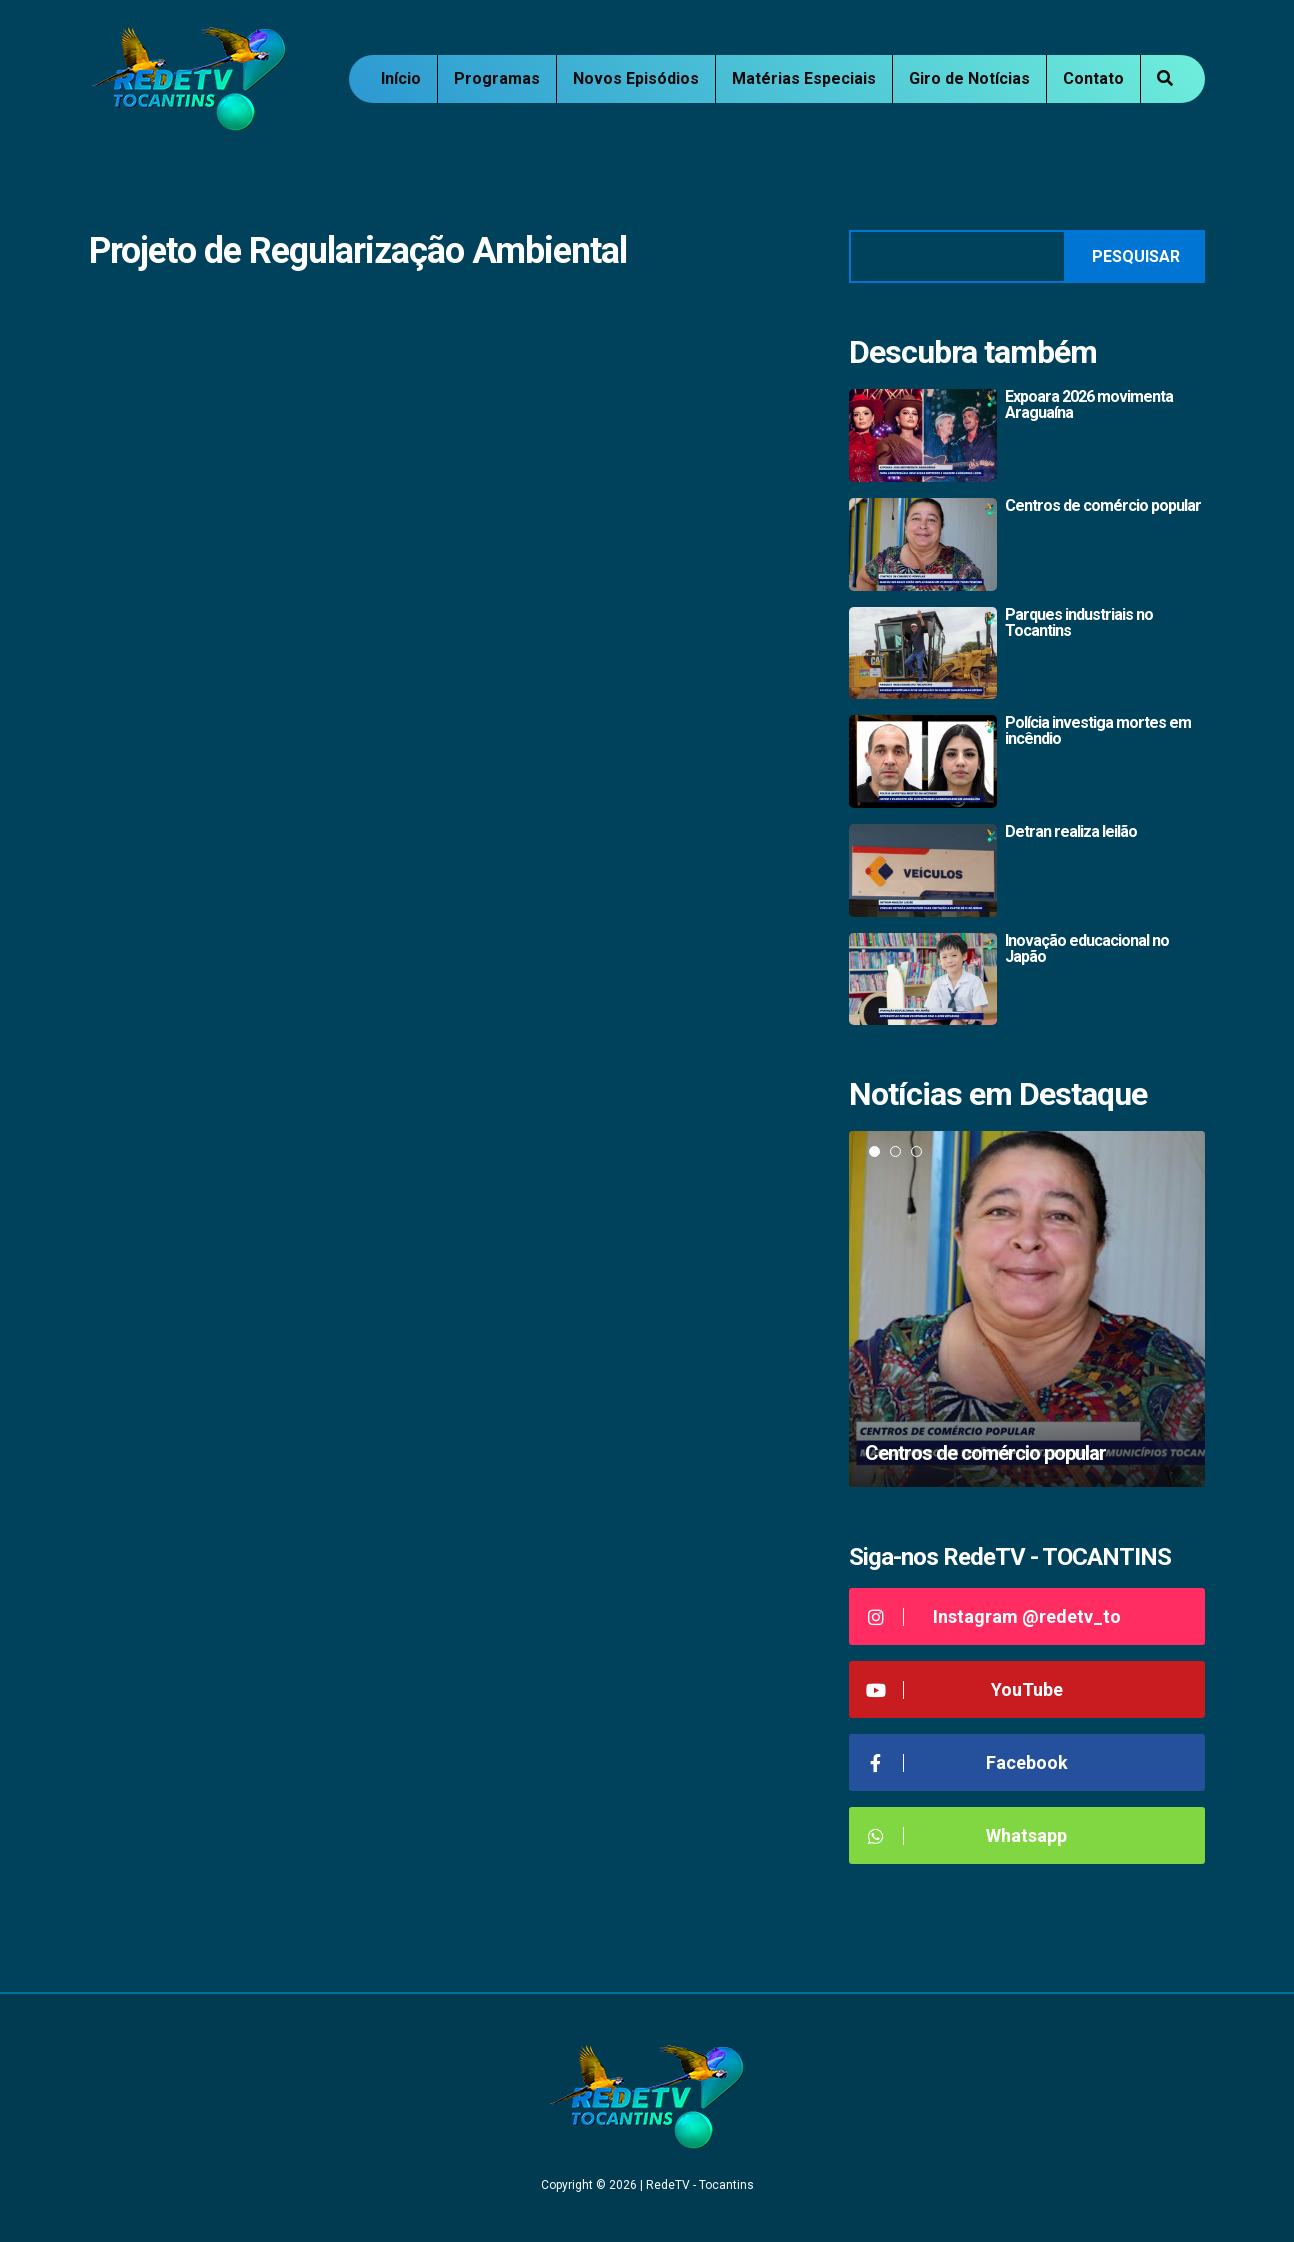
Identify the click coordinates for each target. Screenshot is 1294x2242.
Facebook (966, 1762)
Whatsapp (965, 1835)
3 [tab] (916, 1151)
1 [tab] (874, 1151)
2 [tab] (895, 1151)
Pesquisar (1136, 256)
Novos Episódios (636, 78)
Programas (497, 78)
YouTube (963, 1689)
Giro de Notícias (969, 78)
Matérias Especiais (804, 78)
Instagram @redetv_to (992, 1616)
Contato (1093, 78)
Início (401, 78)
